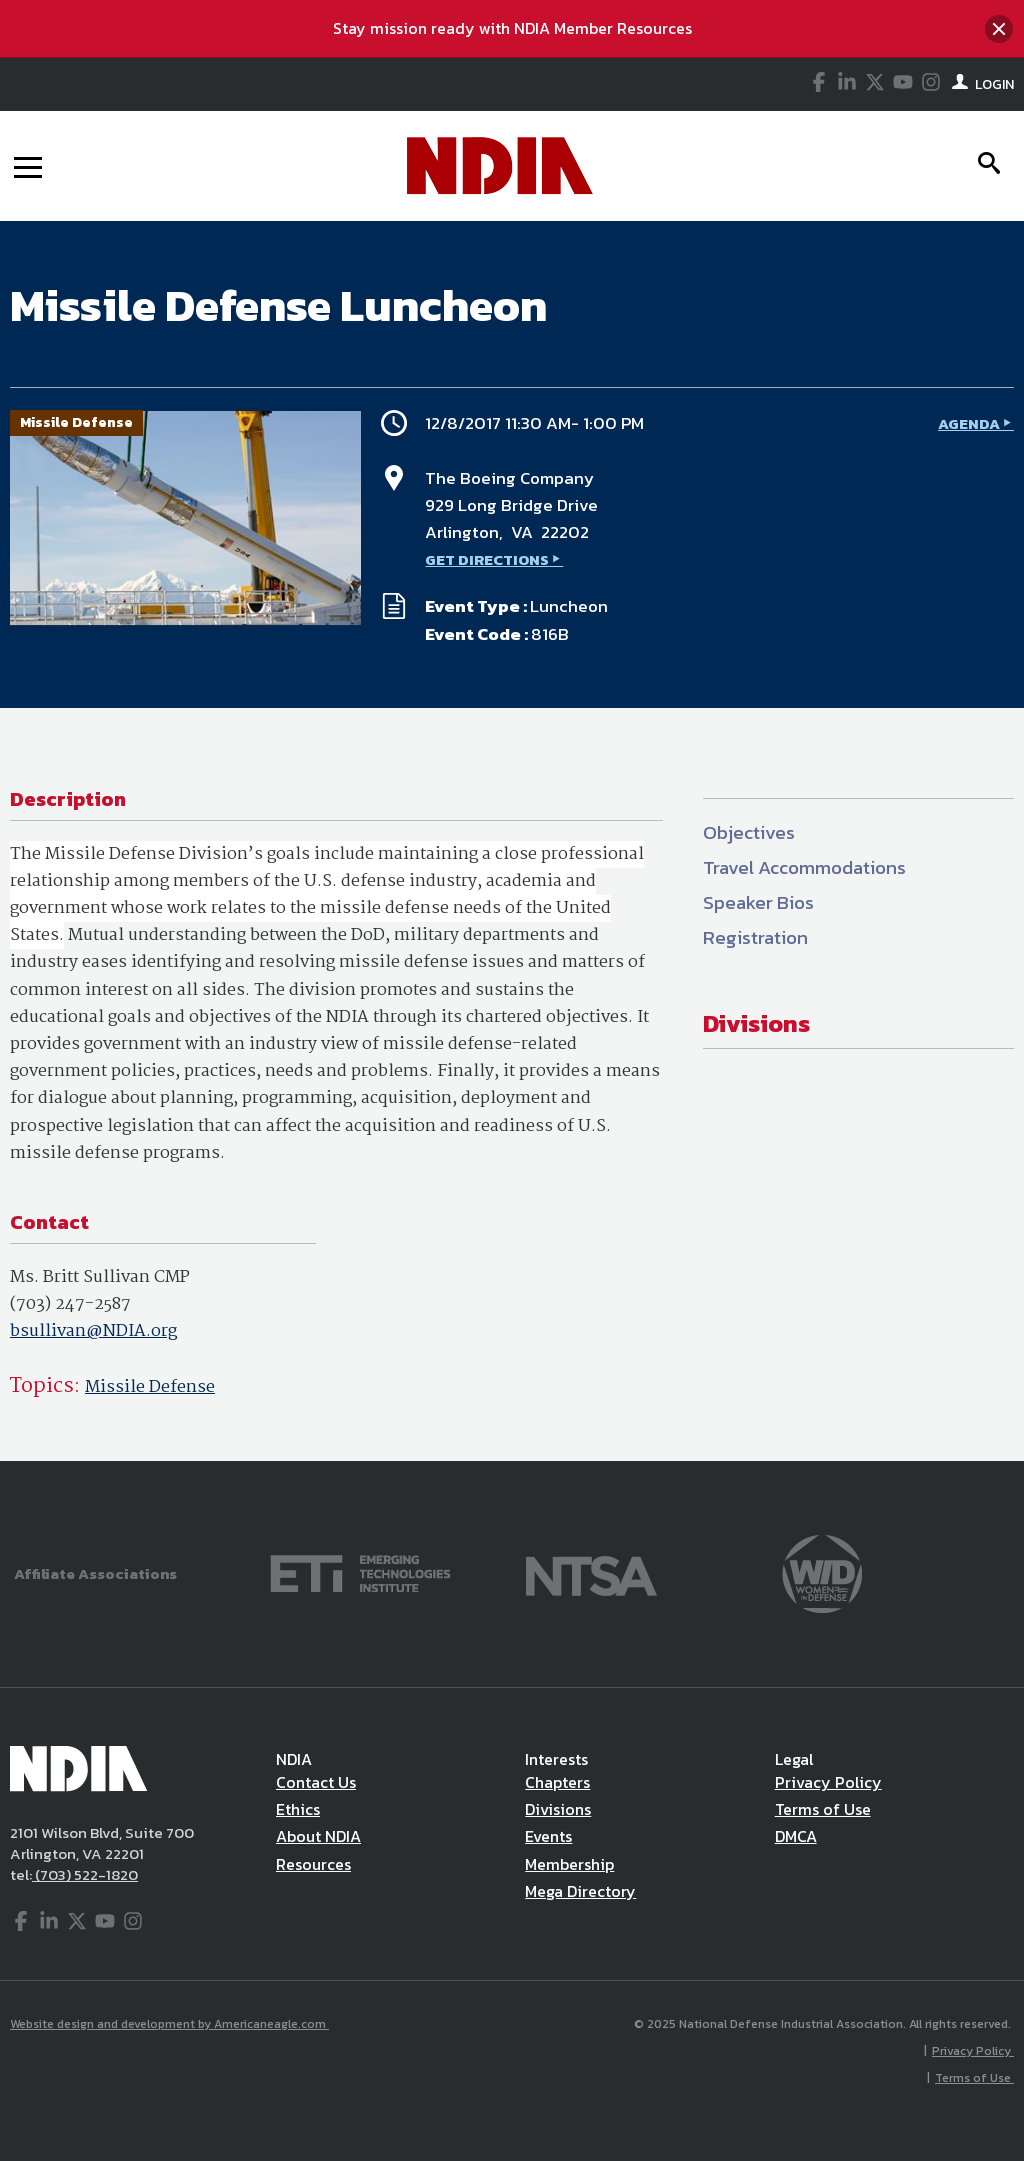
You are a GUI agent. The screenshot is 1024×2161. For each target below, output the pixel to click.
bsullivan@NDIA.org (93, 1331)
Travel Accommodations (804, 867)
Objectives (749, 832)
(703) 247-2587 (70, 1304)
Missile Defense (150, 1387)
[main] (512, 841)
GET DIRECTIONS (487, 559)
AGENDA (969, 423)
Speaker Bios (758, 902)
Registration (755, 937)
